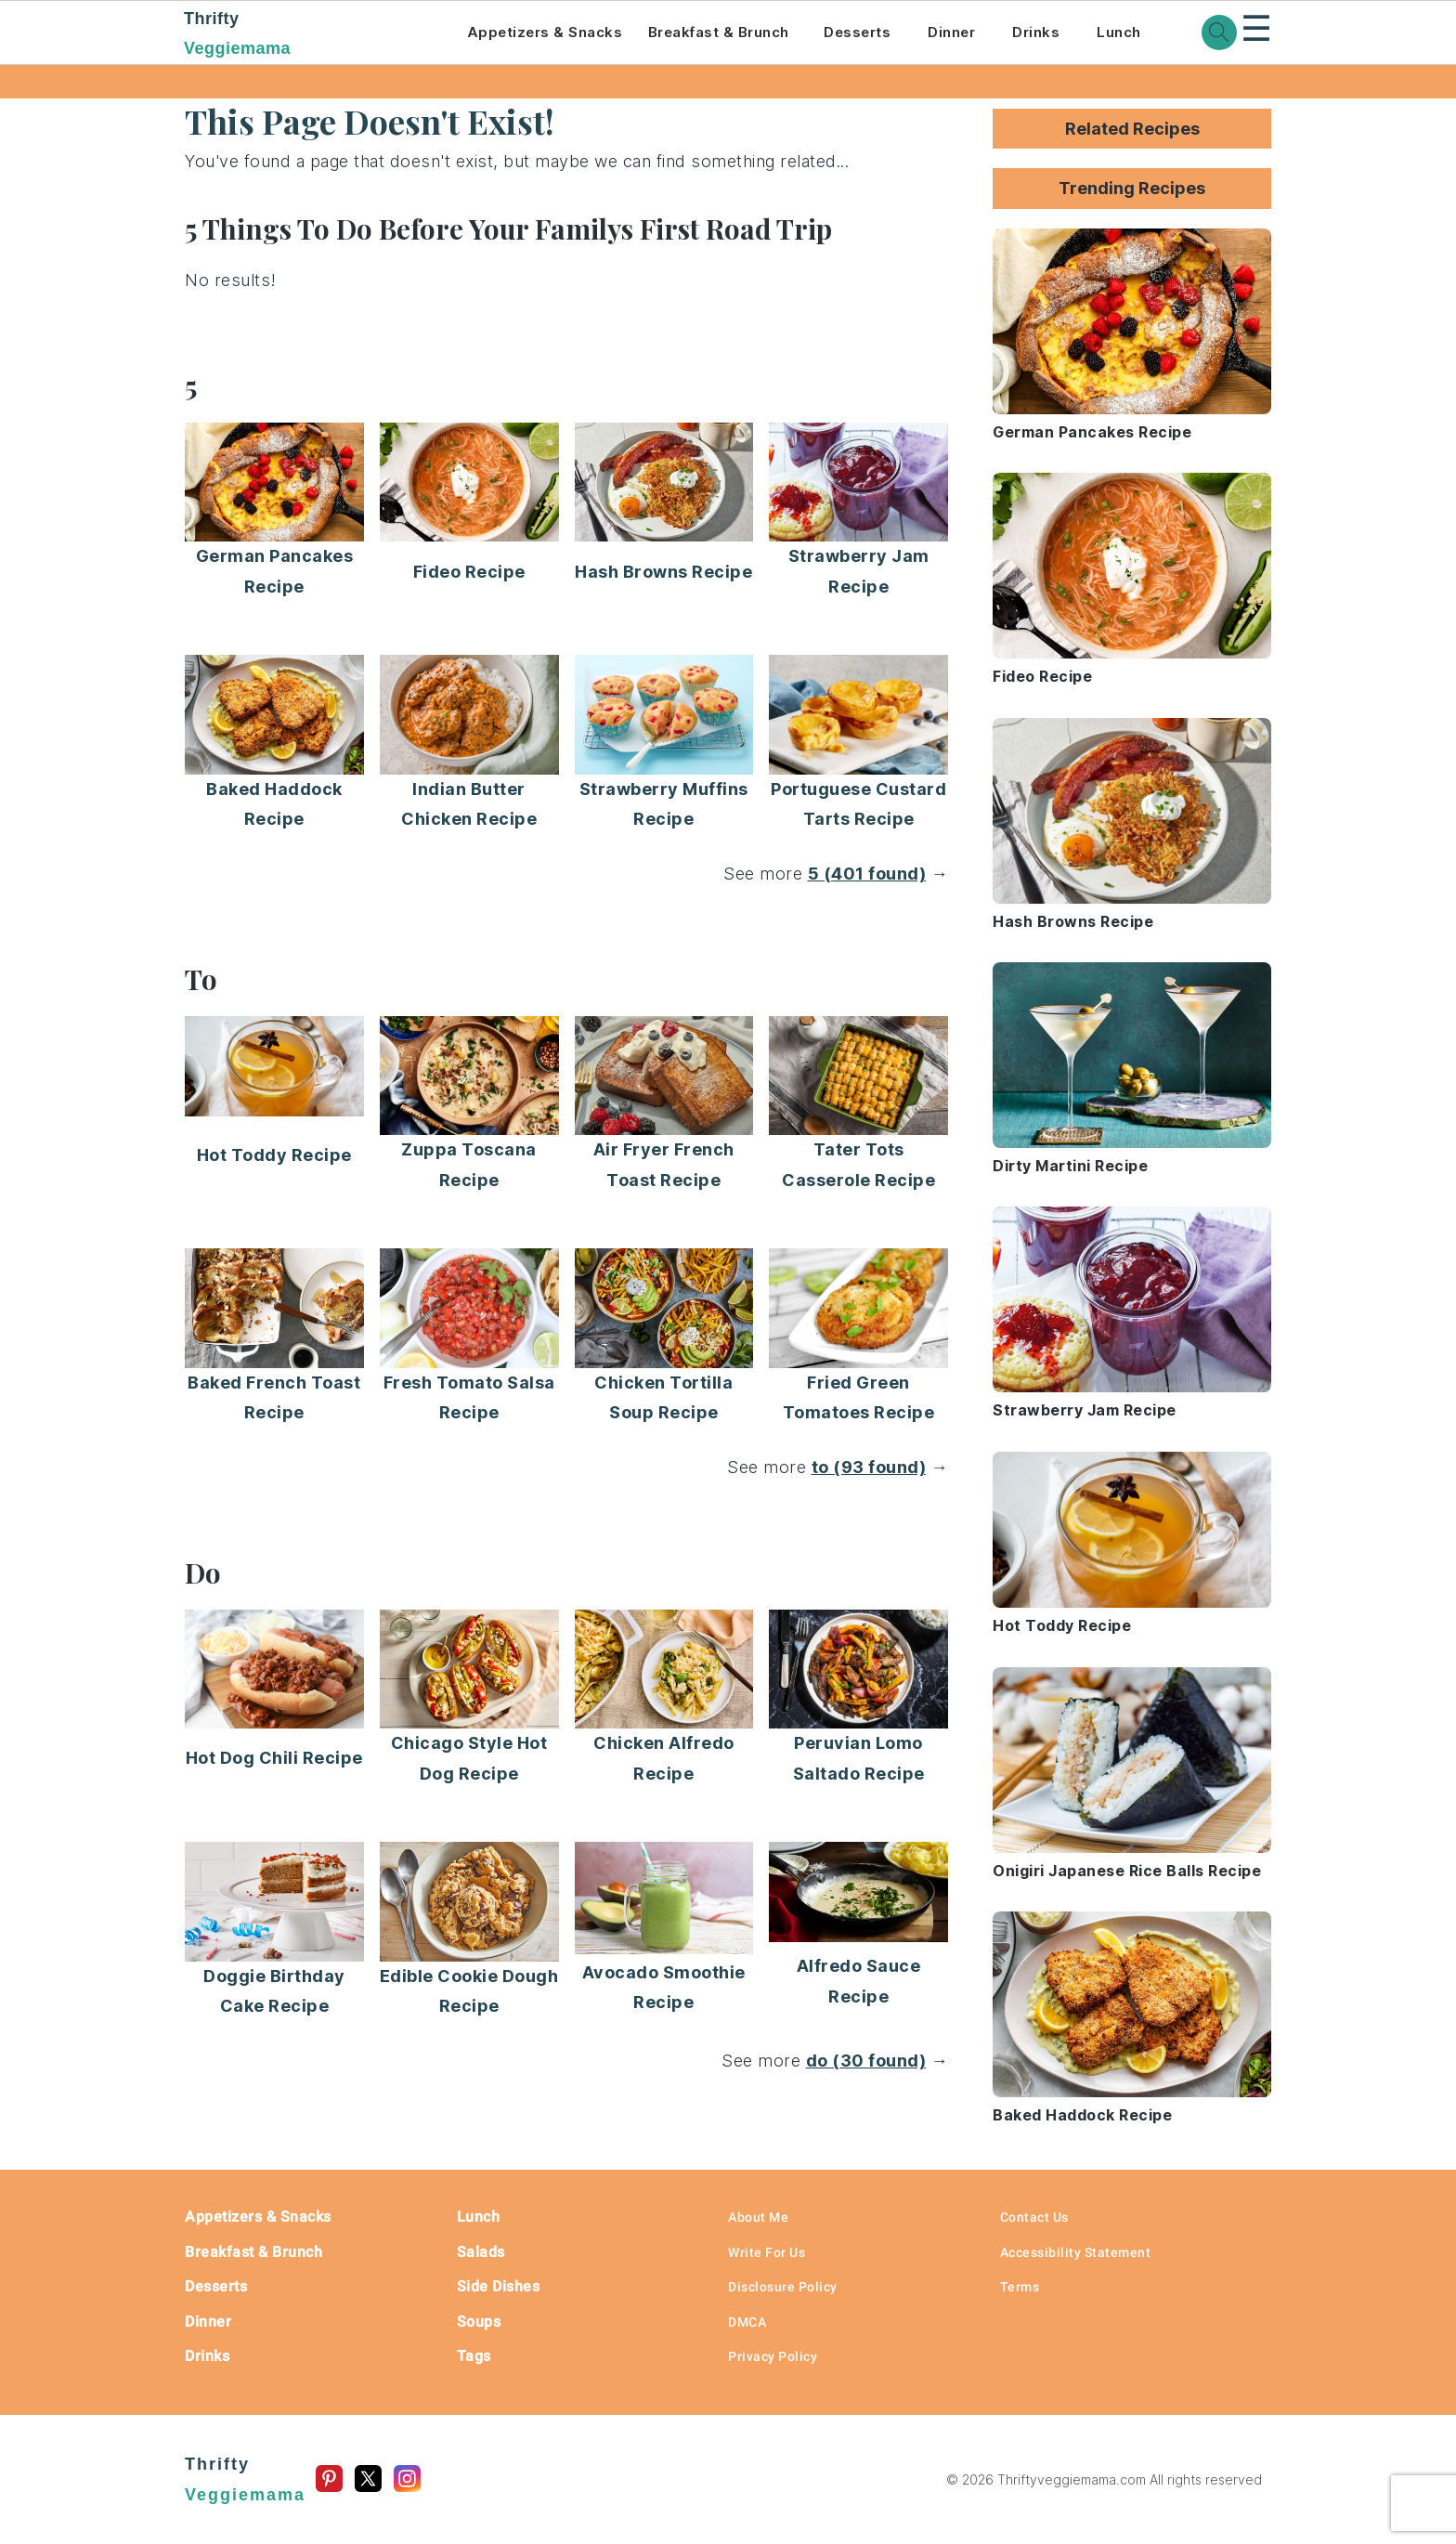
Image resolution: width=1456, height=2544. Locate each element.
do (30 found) (866, 2060)
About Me (758, 2217)
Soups (479, 2321)
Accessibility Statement (1075, 2252)
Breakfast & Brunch (718, 32)
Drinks (1036, 32)
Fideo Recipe (469, 571)
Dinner (951, 32)
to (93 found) (869, 1467)
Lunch (1119, 32)
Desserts (857, 32)
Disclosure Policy (783, 2286)
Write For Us (766, 2252)
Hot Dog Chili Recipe (274, 1758)
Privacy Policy (772, 2356)
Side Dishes (498, 2286)
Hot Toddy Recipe (274, 1155)
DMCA (747, 2322)
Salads (481, 2252)
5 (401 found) (867, 873)
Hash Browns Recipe (663, 571)
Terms (1020, 2286)
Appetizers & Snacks (545, 32)
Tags (474, 2356)
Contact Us (1034, 2217)
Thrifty (300, 35)
